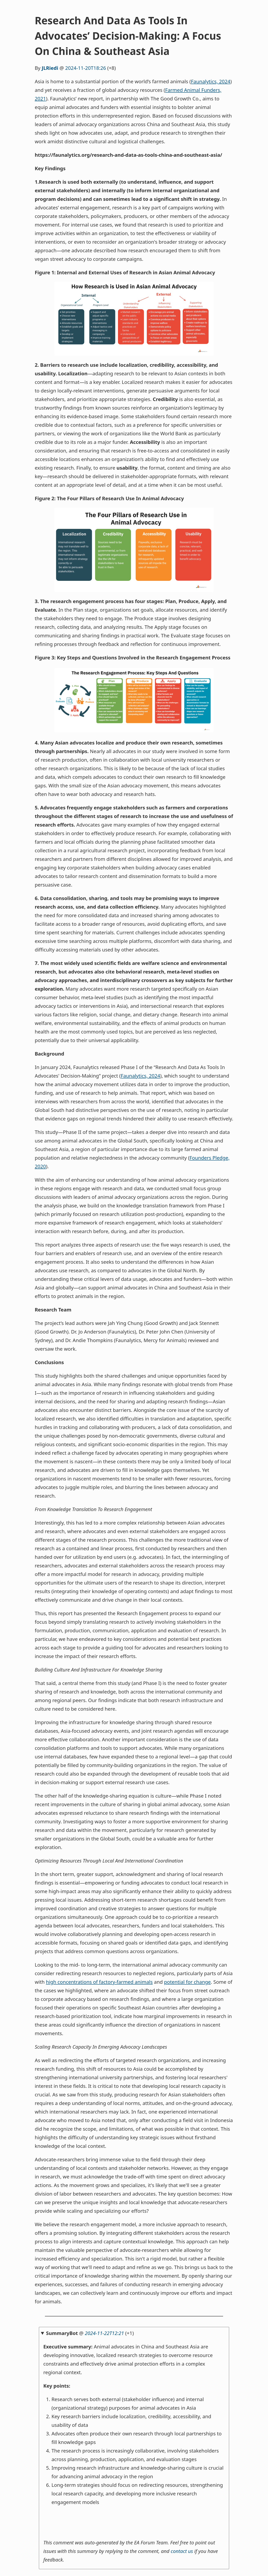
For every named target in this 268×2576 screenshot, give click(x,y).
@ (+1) (90, 2333)
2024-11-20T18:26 (85, 67)
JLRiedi (50, 67)
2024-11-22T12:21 (104, 2333)
